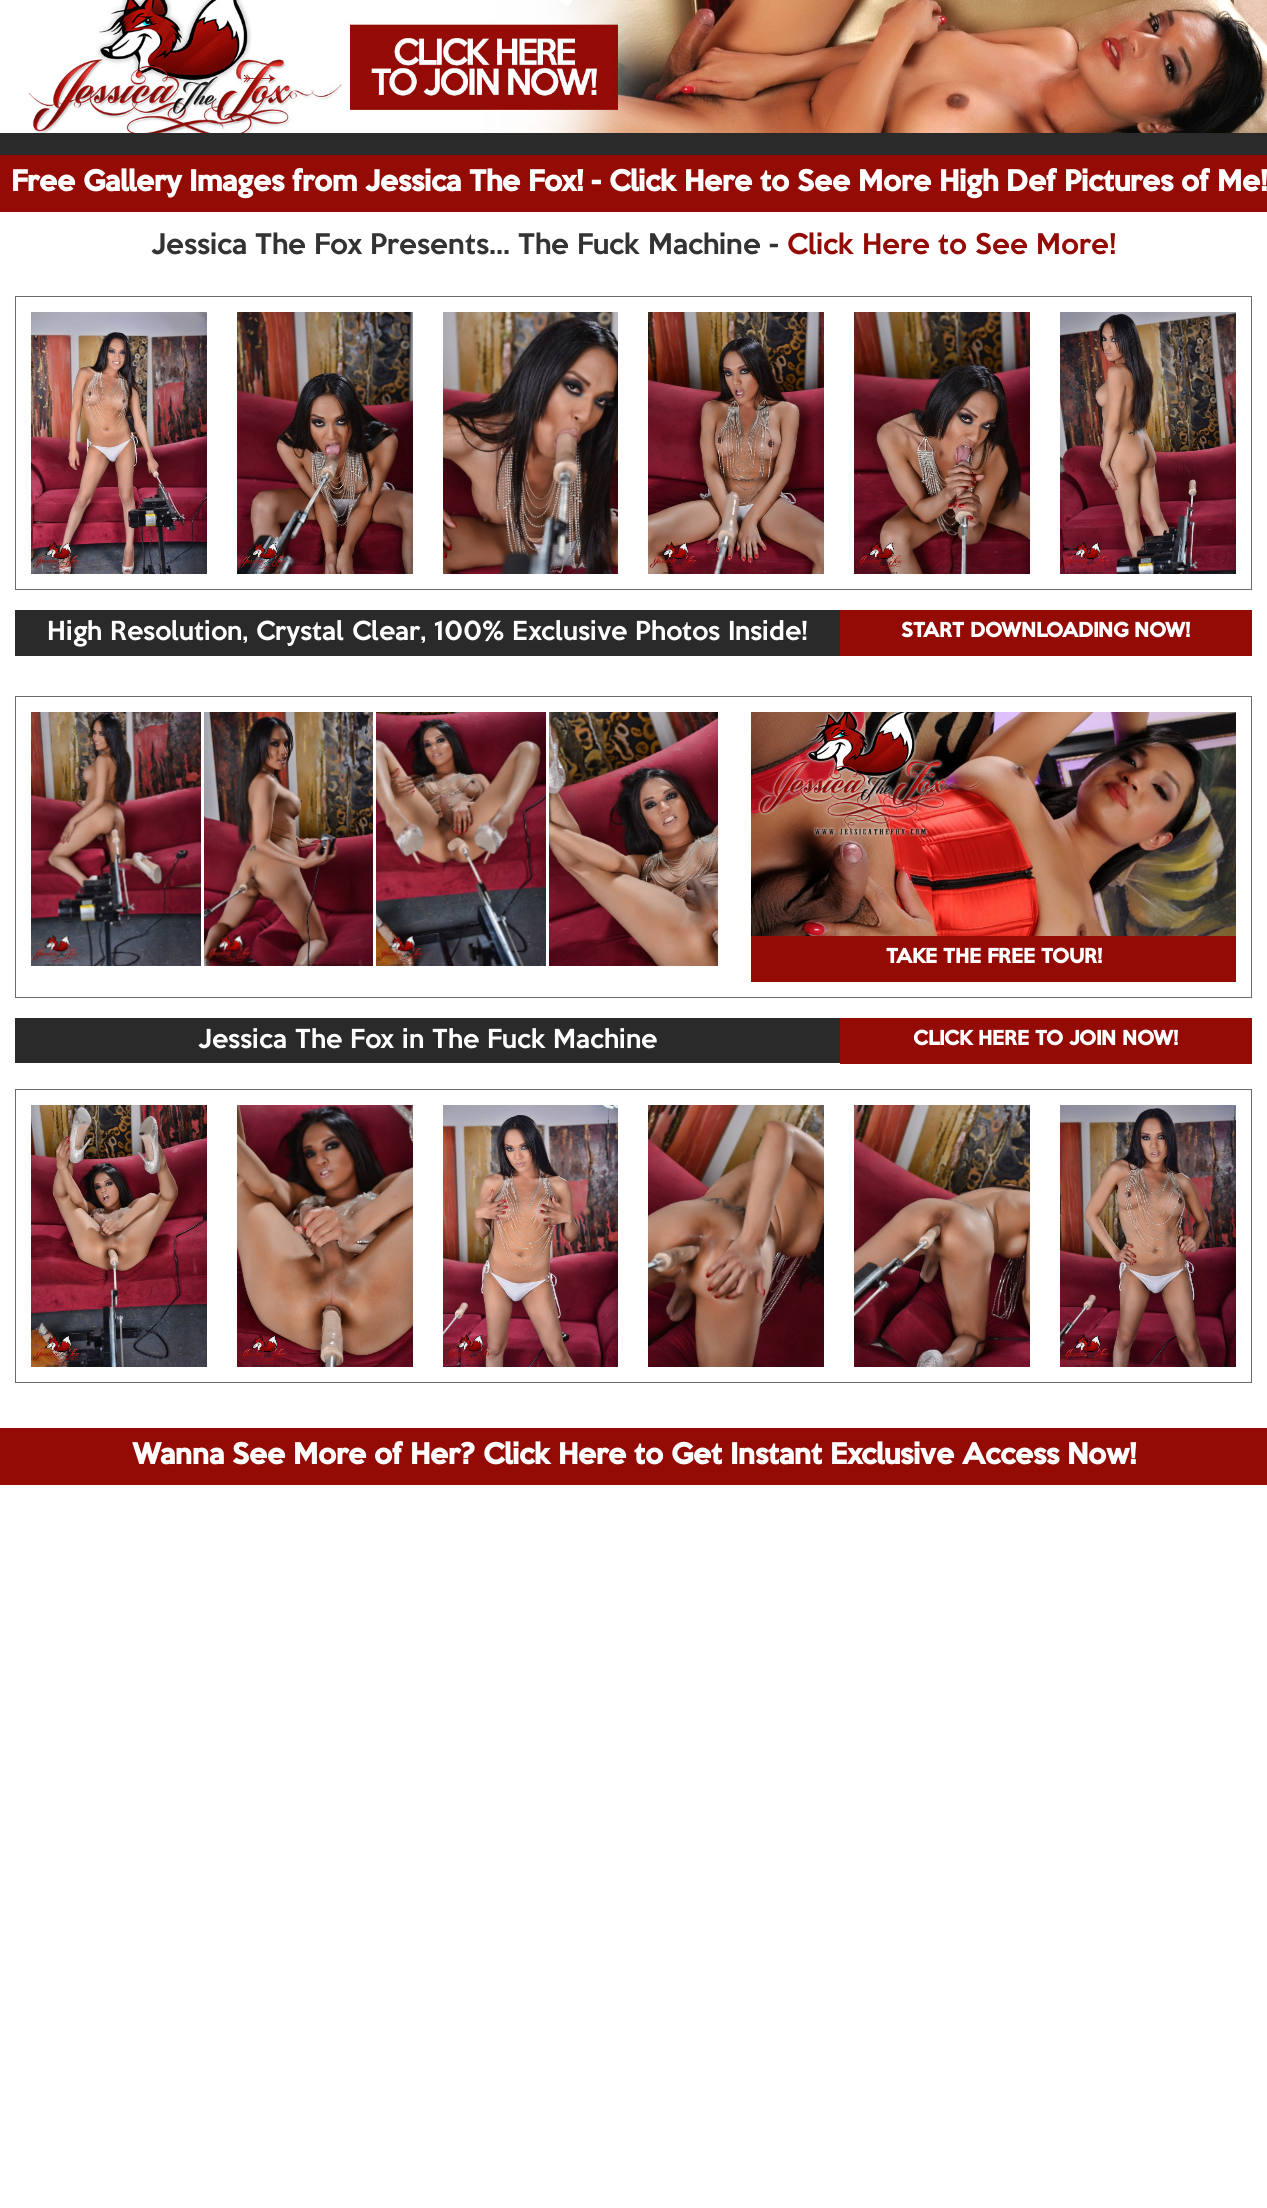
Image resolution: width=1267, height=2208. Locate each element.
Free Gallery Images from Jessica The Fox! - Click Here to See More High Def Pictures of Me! (639, 183)
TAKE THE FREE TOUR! (994, 958)
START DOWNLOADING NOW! (1045, 632)
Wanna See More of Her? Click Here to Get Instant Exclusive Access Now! (634, 1456)
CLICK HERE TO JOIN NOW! (1045, 1040)
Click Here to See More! (951, 246)
